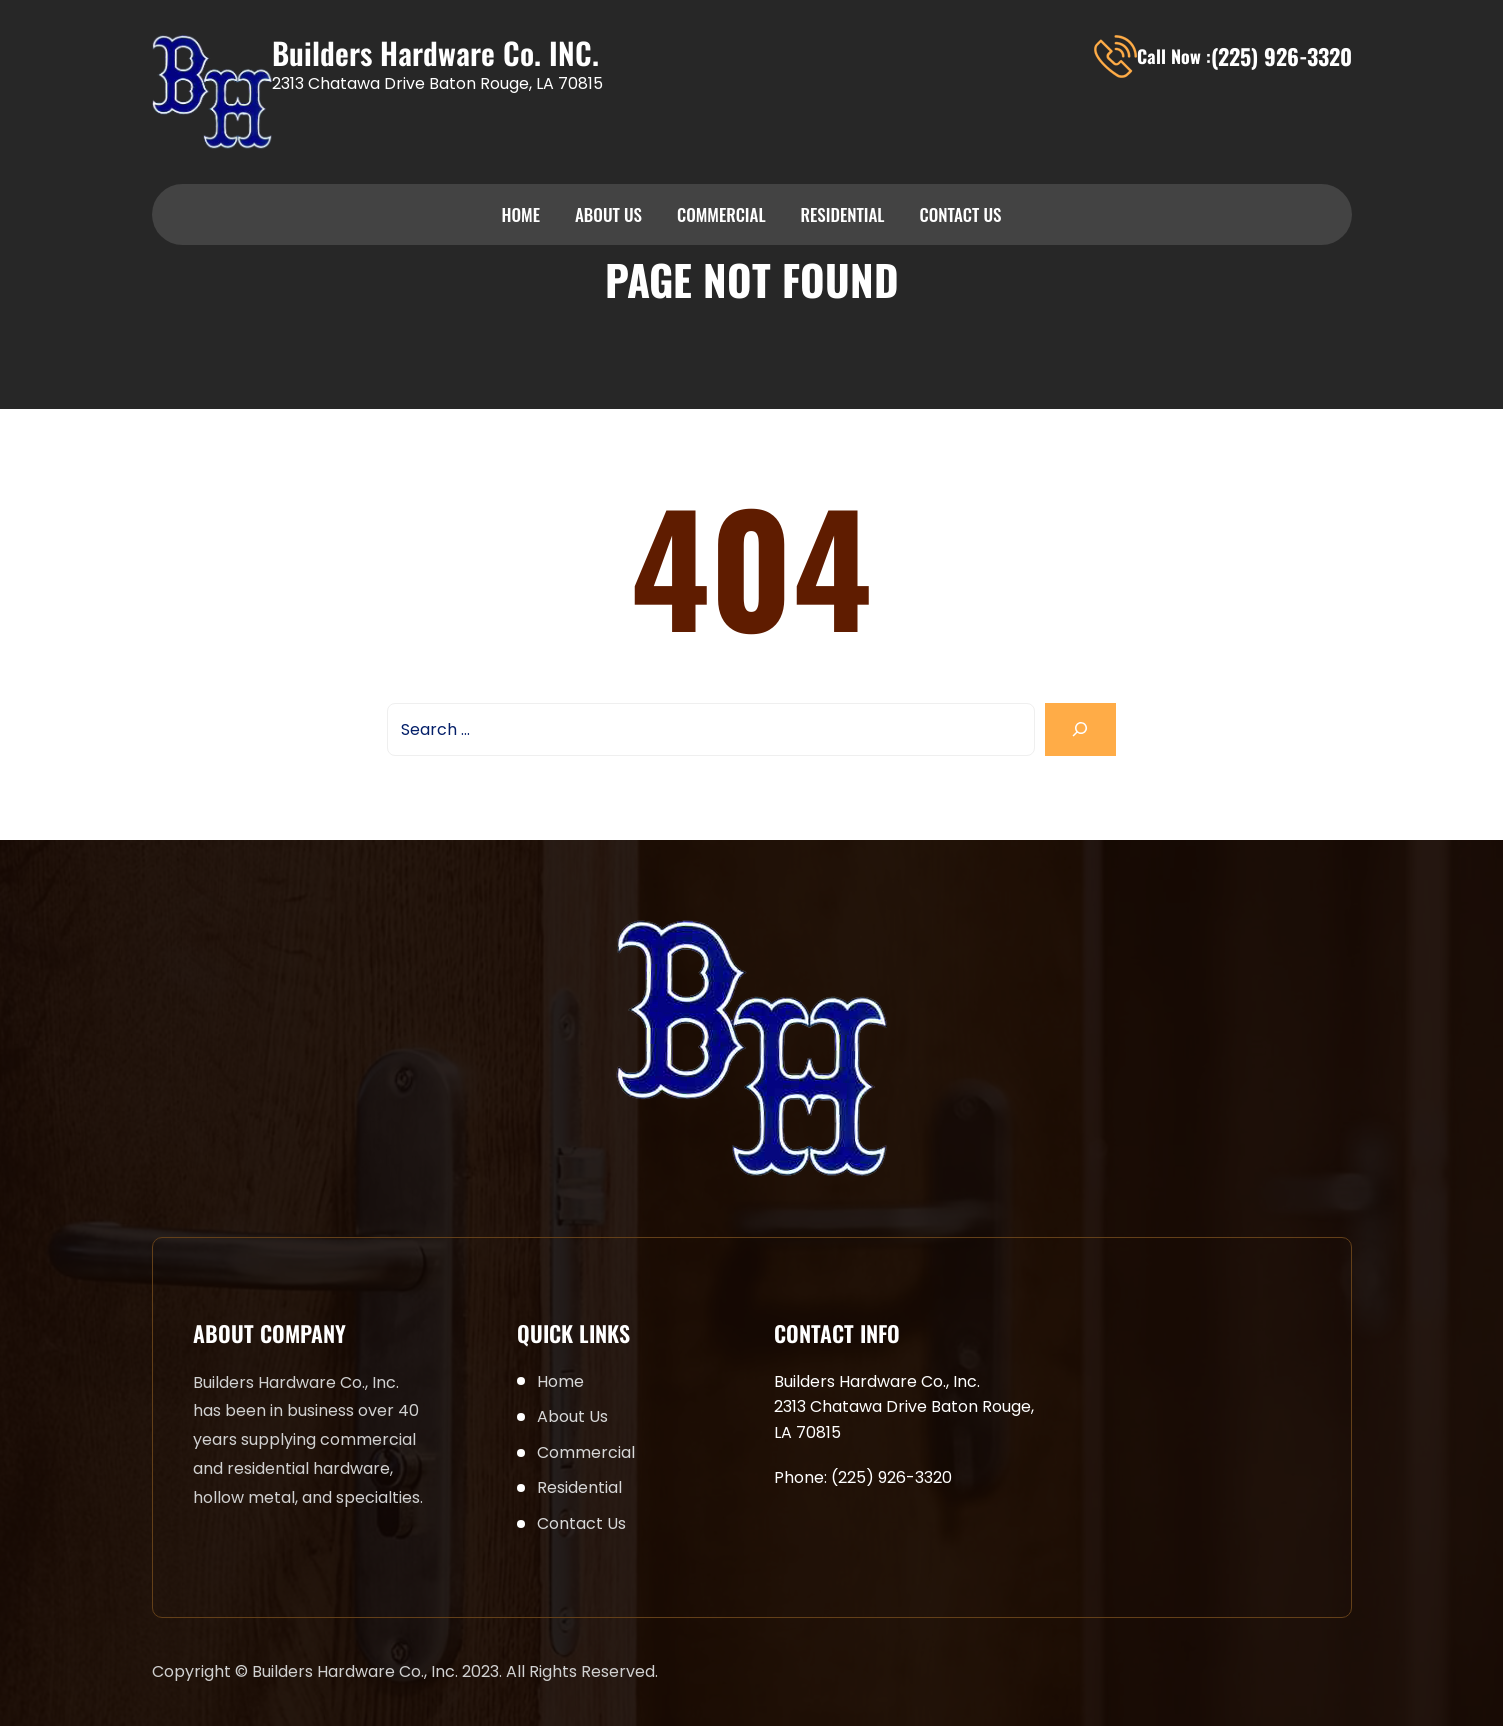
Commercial (721, 214)
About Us (608, 214)
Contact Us (960, 214)
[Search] (1080, 729)
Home (521, 214)
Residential (843, 214)
